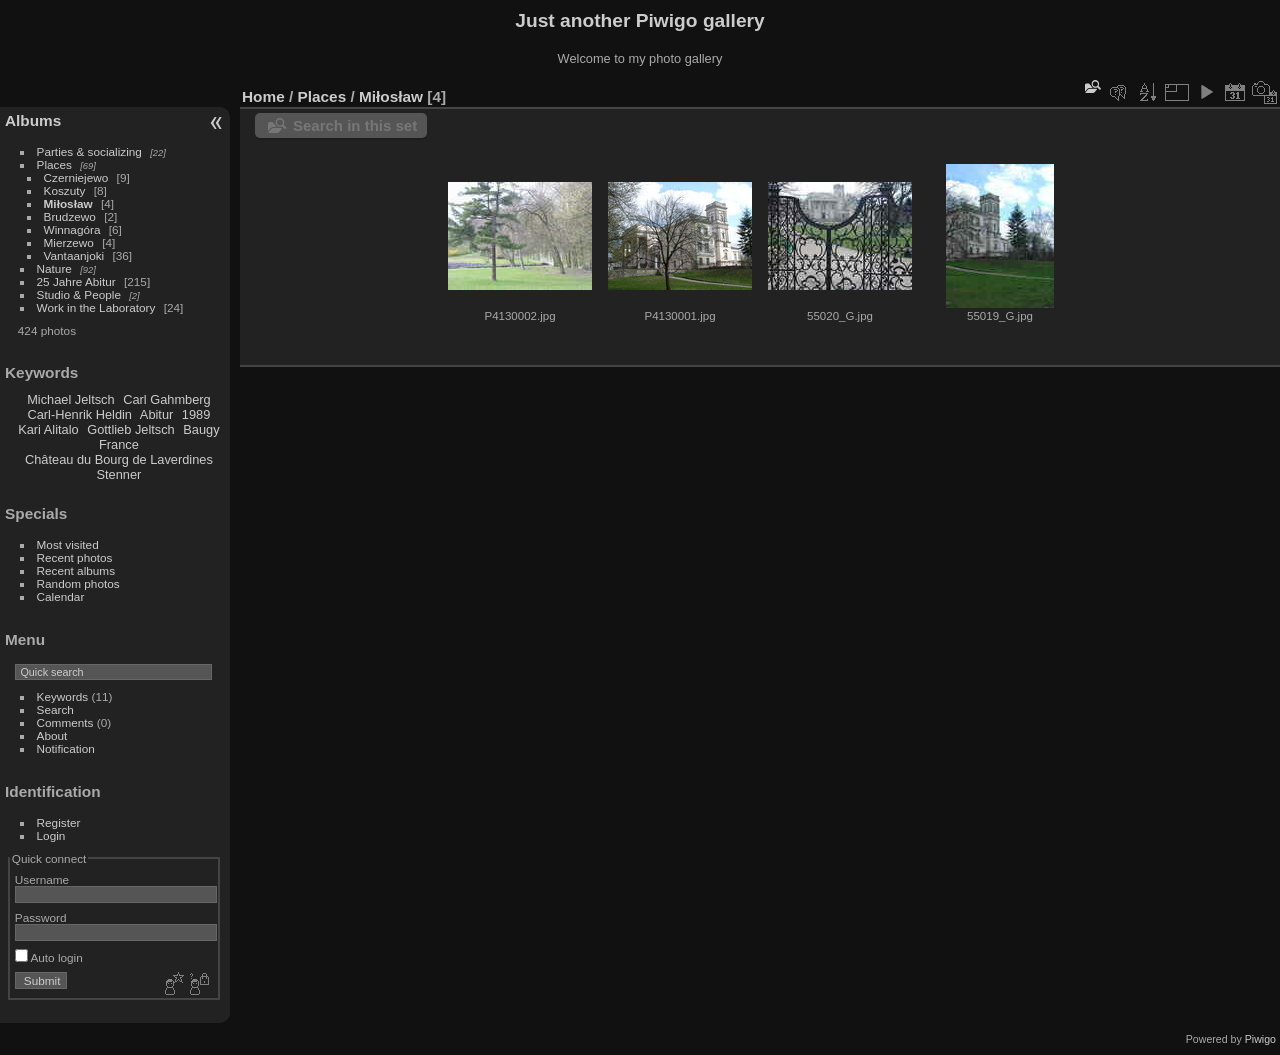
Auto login (49, 957)
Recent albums (76, 570)
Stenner (118, 474)
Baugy (201, 429)
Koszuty (65, 190)
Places (54, 164)
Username (42, 879)
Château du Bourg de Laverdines (119, 459)
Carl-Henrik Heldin (79, 414)
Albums (33, 120)
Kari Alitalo (48, 429)
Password (41, 917)
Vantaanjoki (74, 255)
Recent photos (75, 557)
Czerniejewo (76, 177)
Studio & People (79, 294)
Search (55, 709)
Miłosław (68, 203)
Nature (54, 268)
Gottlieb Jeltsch (131, 429)
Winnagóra (72, 229)
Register (59, 822)
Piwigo (1260, 1039)
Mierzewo (69, 242)
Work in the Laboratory (96, 307)
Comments (65, 722)
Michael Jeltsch (70, 399)
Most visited (68, 544)
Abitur (156, 414)
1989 (196, 414)
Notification (66, 748)
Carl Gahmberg (166, 399)
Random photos (78, 583)
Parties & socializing (89, 151)
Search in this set (355, 125)
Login (51, 835)
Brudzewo (70, 216)
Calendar (61, 596)
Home (263, 96)
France (119, 444)
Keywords (63, 696)
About (52, 735)
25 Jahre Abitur (76, 281)
